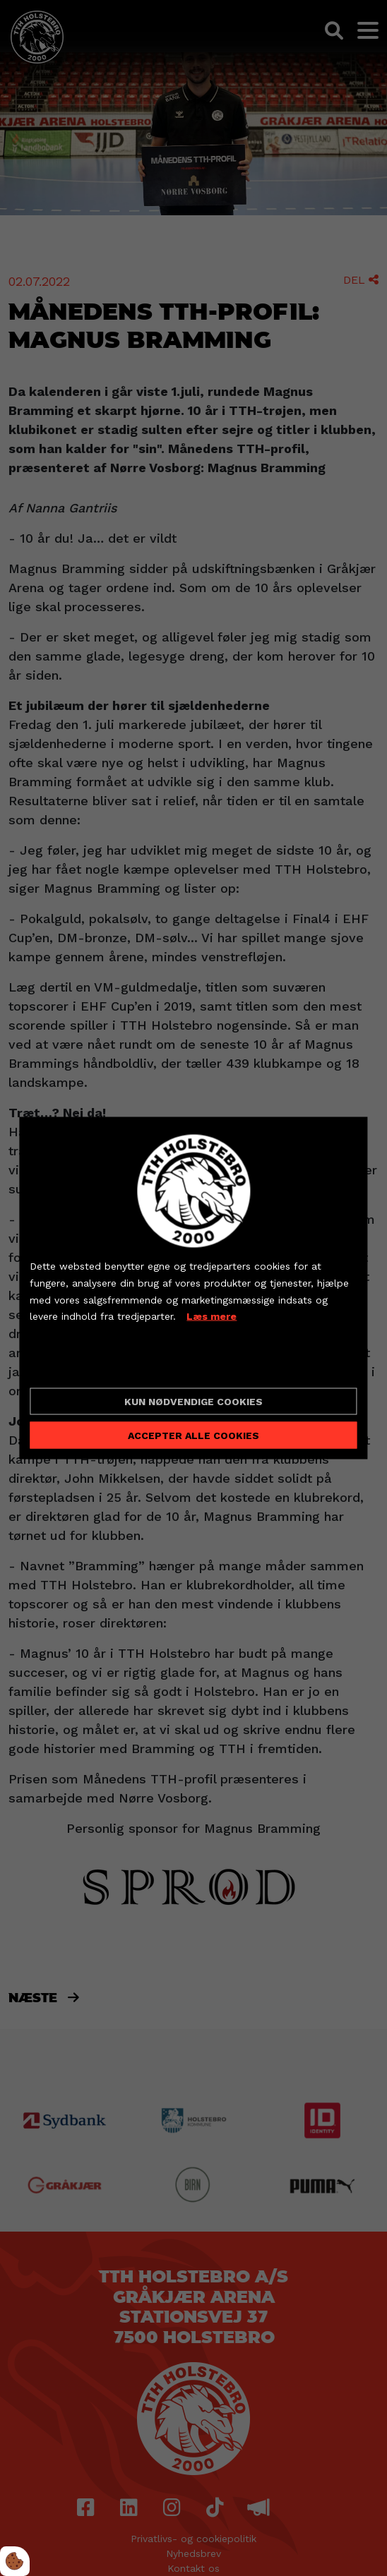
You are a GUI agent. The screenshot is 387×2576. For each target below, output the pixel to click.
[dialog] (193, 1288)
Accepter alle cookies (193, 1434)
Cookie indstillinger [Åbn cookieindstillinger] (80, 1365)
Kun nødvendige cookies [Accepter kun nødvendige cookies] (193, 1401)
